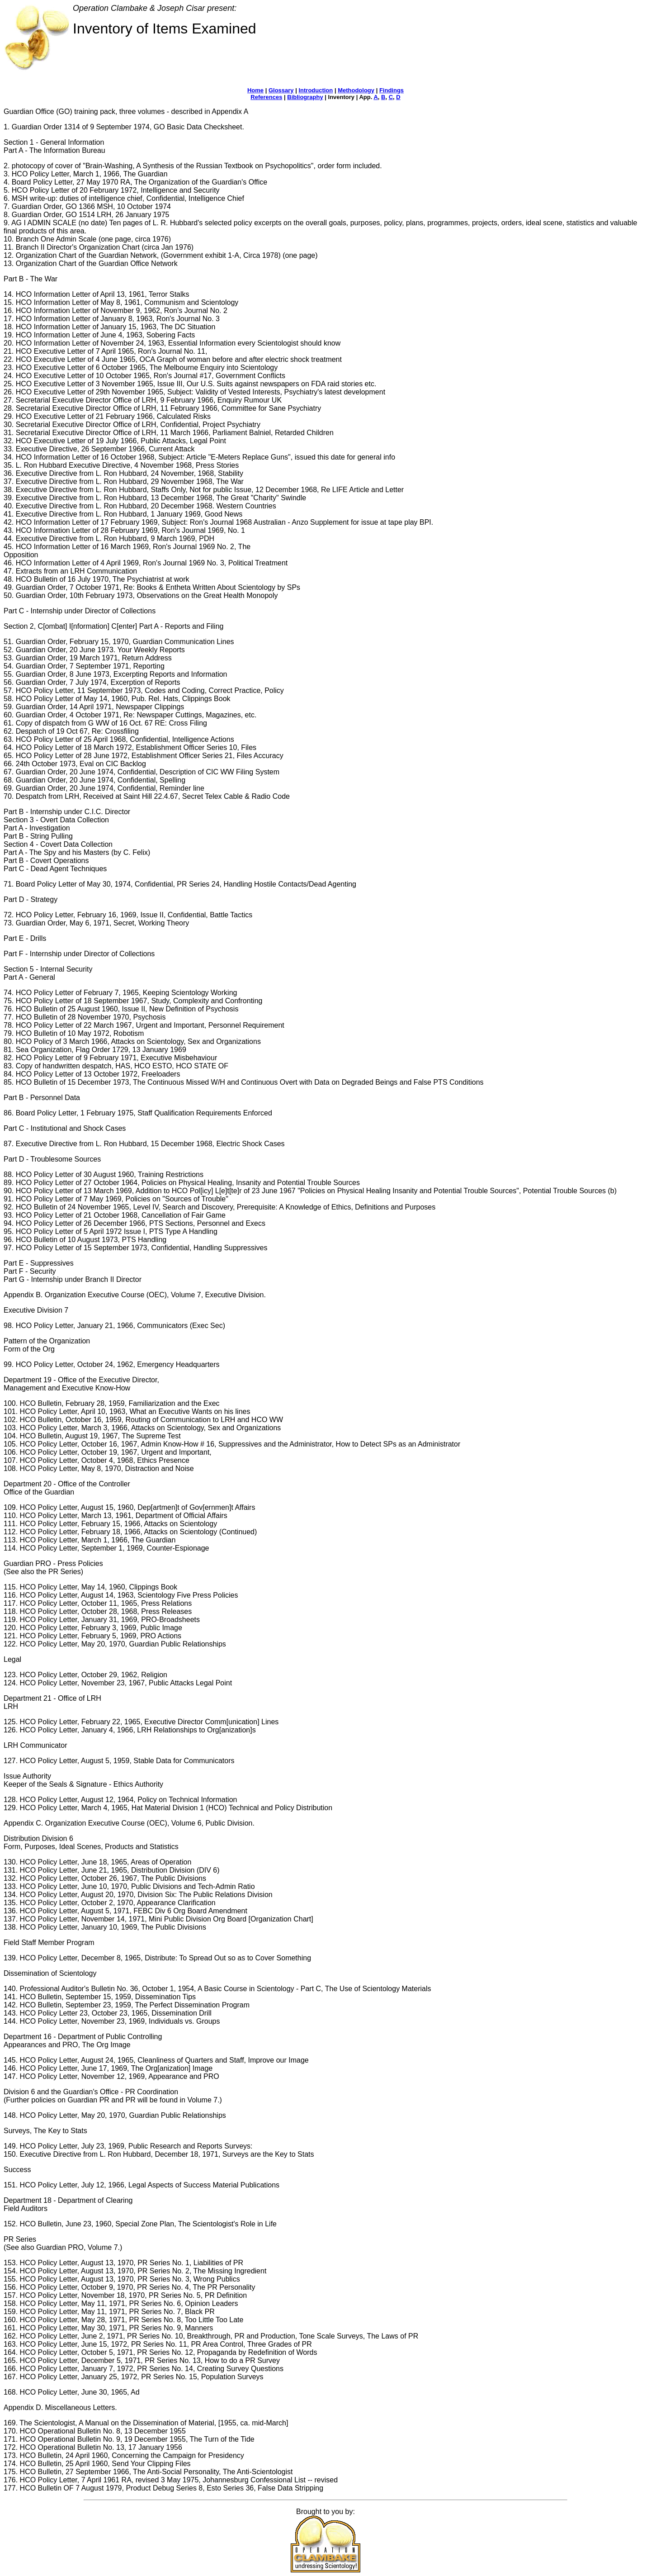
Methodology (356, 90)
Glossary (281, 90)
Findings (391, 90)
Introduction (315, 90)
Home (255, 90)
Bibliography (305, 97)
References (266, 97)
